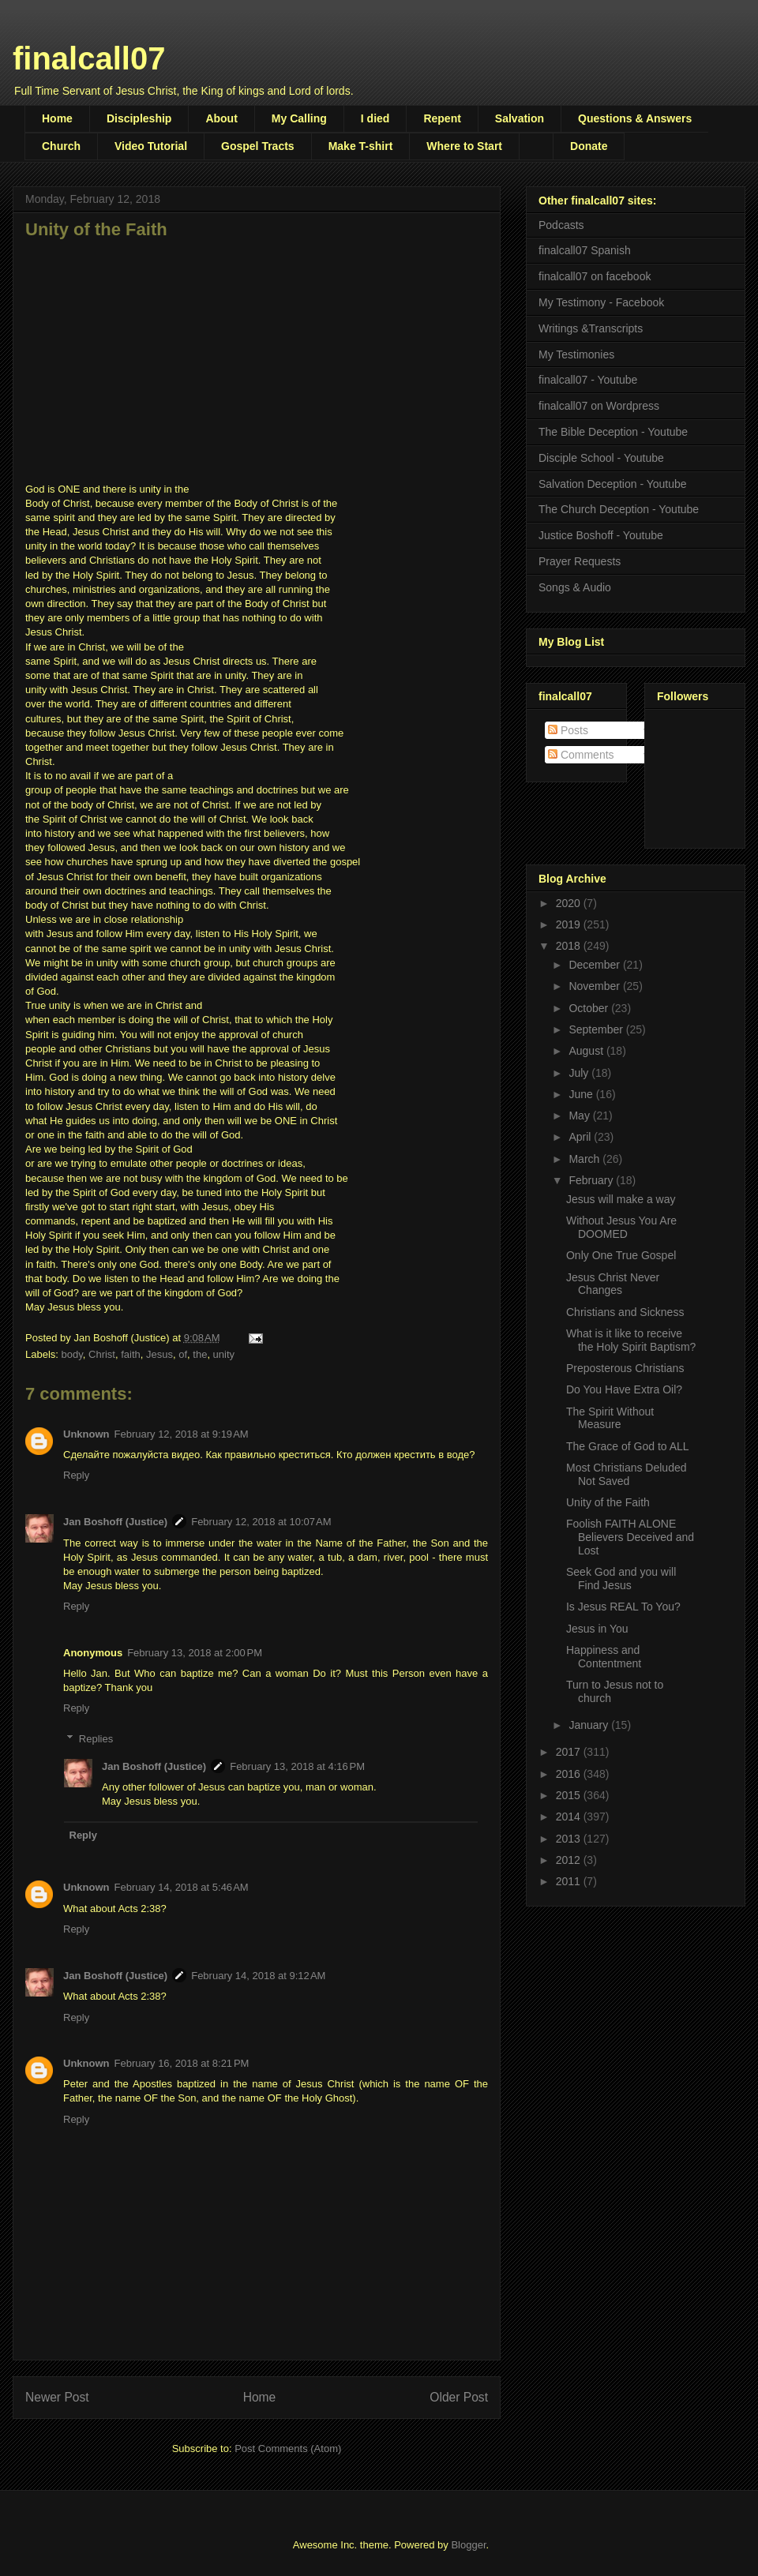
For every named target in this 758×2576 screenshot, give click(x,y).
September (596, 1029)
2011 (570, 1881)
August (587, 1050)
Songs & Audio (574, 587)
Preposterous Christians (625, 1368)
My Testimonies (576, 354)
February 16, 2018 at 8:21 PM (182, 2063)
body (72, 1354)
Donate (588, 146)
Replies (96, 1739)
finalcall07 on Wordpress (598, 405)
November (595, 986)
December (595, 964)
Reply (76, 1475)
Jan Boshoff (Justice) (115, 1522)
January (589, 1725)
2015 (570, 1795)
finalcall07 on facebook (594, 276)
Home (57, 118)
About (221, 118)
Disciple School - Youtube (601, 458)
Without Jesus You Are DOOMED (621, 1227)
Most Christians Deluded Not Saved (626, 1474)
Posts (568, 730)
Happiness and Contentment (603, 1657)
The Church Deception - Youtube (618, 509)
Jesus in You (597, 1628)
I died (375, 118)
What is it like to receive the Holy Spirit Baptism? (631, 1340)
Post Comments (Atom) (288, 2448)
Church (61, 146)
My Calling (299, 118)
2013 (570, 1838)
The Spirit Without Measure (610, 1418)
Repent (441, 118)
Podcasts (561, 225)
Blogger (468, 2545)
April (581, 1137)
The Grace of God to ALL (627, 1446)
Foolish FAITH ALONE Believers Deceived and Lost (630, 1537)
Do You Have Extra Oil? (624, 1389)
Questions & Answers (635, 118)
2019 (570, 924)
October (589, 1008)
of (182, 1354)
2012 (570, 1860)
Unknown (86, 1434)
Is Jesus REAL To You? (623, 1606)
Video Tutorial (150, 146)
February (592, 1180)
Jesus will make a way (621, 1199)
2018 (570, 945)
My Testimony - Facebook (601, 302)
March (585, 1159)
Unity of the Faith (608, 1502)
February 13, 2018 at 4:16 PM (297, 1766)
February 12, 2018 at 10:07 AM (261, 1522)
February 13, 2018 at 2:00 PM (194, 1653)
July (579, 1073)
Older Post (459, 2397)
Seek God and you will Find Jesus (621, 1578)
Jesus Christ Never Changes (612, 1284)
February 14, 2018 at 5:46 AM (181, 1887)
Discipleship (139, 118)
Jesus (159, 1354)
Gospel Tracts (258, 146)
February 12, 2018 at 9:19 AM (181, 1434)
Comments (581, 754)
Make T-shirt (360, 146)
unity (224, 1354)
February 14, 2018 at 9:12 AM (258, 1976)
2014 (570, 1816)
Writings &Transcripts (590, 328)
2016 (570, 1774)
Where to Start (464, 146)
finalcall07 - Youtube (587, 379)
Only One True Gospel (621, 1255)
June (581, 1094)
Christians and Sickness (625, 1312)
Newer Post (57, 2397)
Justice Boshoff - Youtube (600, 535)
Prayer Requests (579, 561)
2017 (570, 1751)
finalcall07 (89, 58)
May (580, 1115)
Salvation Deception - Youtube (612, 484)
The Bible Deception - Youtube (613, 432)
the (200, 1354)
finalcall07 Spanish (584, 250)
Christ (101, 1354)
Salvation (519, 118)
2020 (570, 903)
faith (131, 1354)
